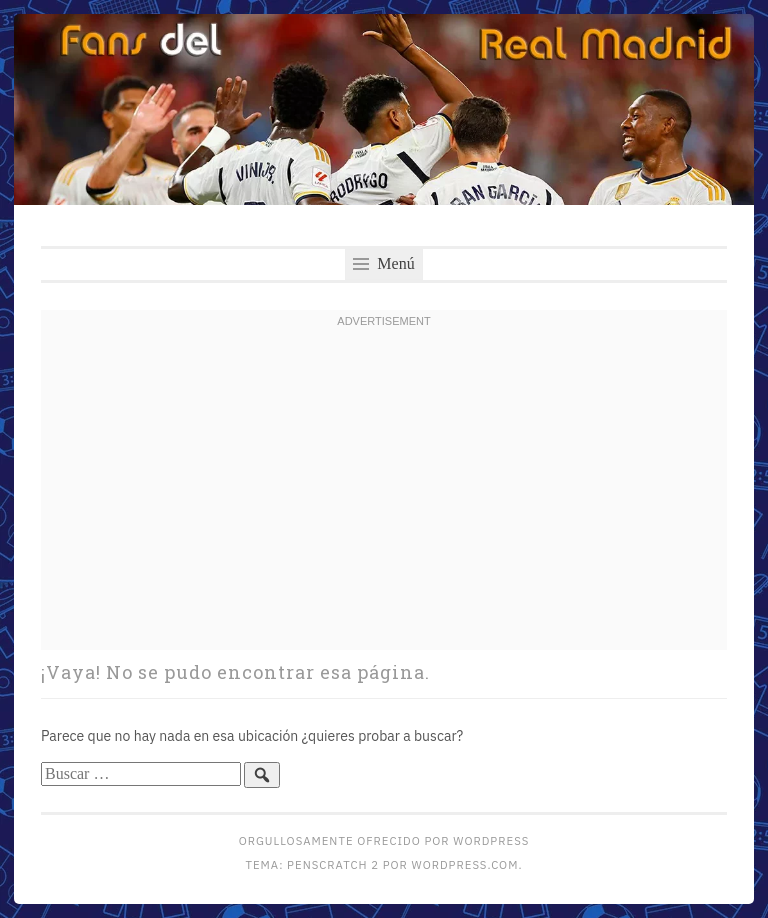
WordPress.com (465, 864)
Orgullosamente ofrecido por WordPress (384, 840)
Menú (383, 263)
